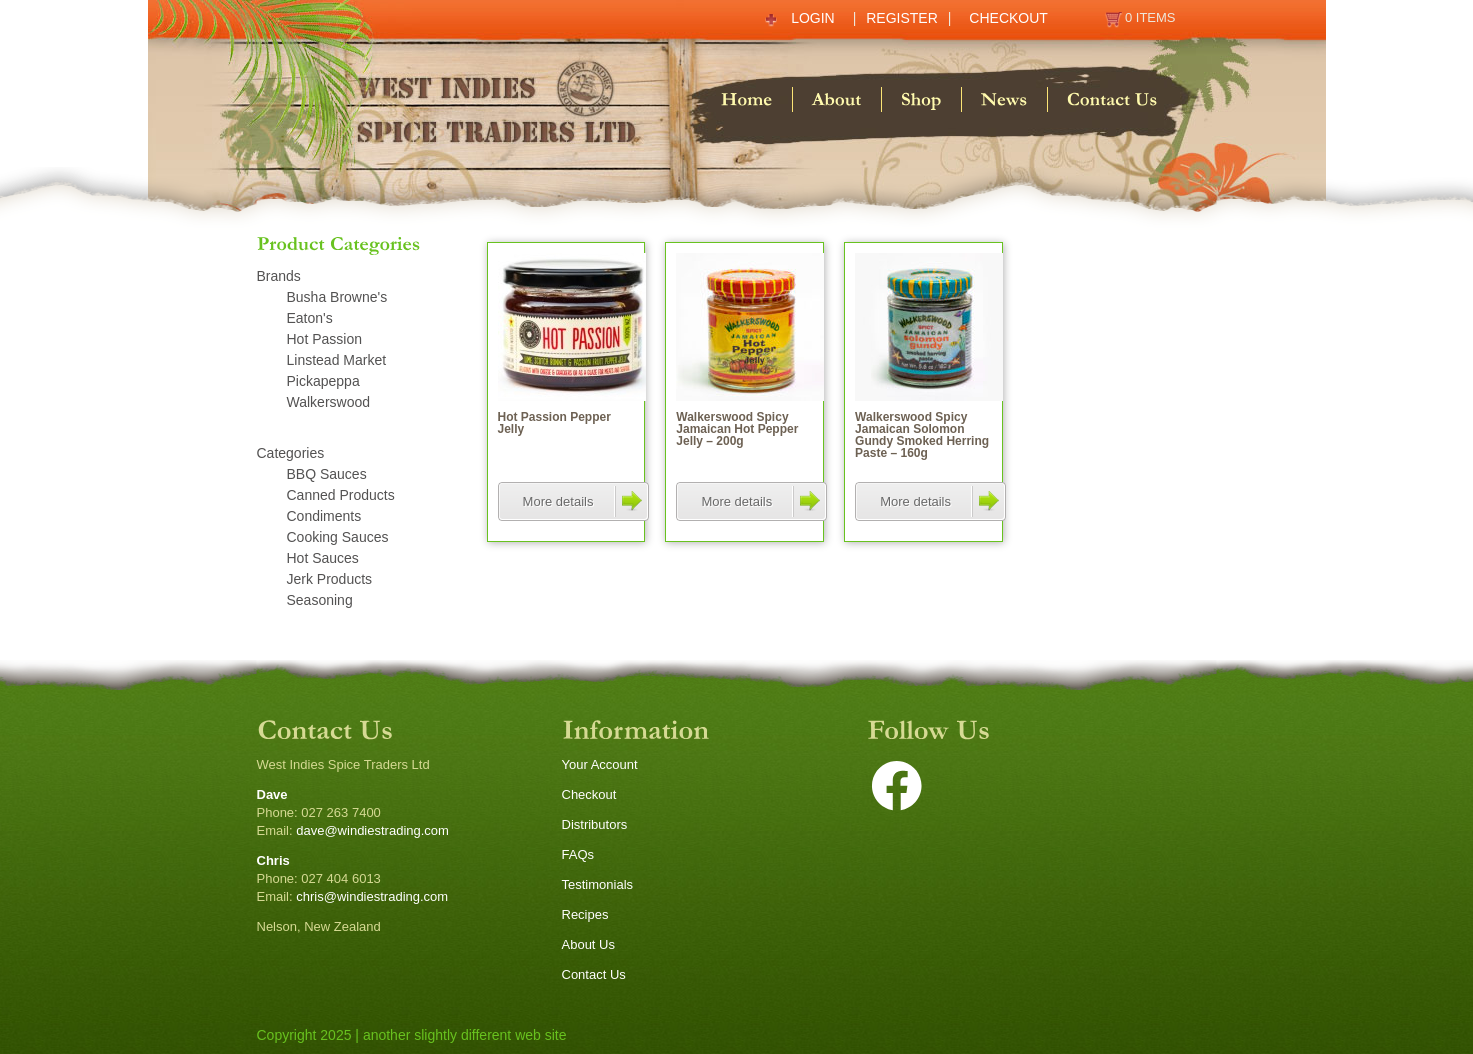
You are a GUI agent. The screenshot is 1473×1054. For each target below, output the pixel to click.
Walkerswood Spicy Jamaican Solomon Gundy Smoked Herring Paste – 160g (922, 435)
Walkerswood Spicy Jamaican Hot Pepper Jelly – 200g (737, 429)
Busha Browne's (337, 297)
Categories (291, 453)
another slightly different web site (465, 1035)
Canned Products (341, 495)
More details (586, 501)
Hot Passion (324, 339)
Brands (279, 276)
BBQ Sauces (327, 474)
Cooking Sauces (338, 537)
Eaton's (310, 318)
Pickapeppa (323, 381)
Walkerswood (329, 402)
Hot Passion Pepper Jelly (554, 423)
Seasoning (320, 600)
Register (902, 18)
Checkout (1008, 18)
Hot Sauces (323, 558)
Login (813, 18)
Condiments (324, 516)
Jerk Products (330, 579)
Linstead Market (337, 360)
